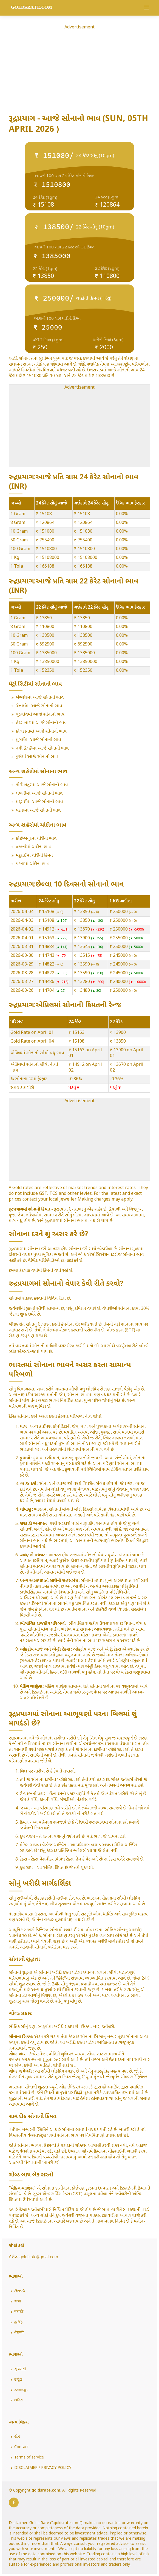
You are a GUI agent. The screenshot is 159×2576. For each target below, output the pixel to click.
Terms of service (29, 2458)
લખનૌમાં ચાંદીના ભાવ (34, 847)
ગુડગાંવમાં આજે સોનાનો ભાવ (40, 715)
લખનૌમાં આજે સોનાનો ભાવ (39, 794)
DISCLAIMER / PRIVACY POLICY (42, 2468)
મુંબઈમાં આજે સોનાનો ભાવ (38, 740)
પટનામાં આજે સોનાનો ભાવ (38, 811)
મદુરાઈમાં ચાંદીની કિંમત (34, 856)
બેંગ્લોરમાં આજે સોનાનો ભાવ (40, 698)
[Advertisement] (79, 68)
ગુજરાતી (20, 2369)
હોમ (17, 2437)
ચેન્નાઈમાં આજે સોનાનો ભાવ (39, 706)
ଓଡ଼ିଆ (19, 2400)
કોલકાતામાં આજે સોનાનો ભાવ (41, 732)
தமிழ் (18, 2322)
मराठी (19, 2312)
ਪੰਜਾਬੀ (19, 2333)
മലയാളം (20, 2390)
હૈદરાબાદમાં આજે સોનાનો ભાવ (41, 723)
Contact (21, 2447)
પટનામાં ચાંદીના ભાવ (33, 864)
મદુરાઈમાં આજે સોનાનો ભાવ (39, 802)
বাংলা (17, 2302)
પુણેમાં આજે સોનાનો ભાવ (37, 757)
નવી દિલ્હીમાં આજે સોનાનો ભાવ (42, 749)
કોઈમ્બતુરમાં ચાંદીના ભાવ (36, 839)
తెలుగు (19, 2291)
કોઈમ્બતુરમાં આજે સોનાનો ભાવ (42, 785)
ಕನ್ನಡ (18, 2380)
